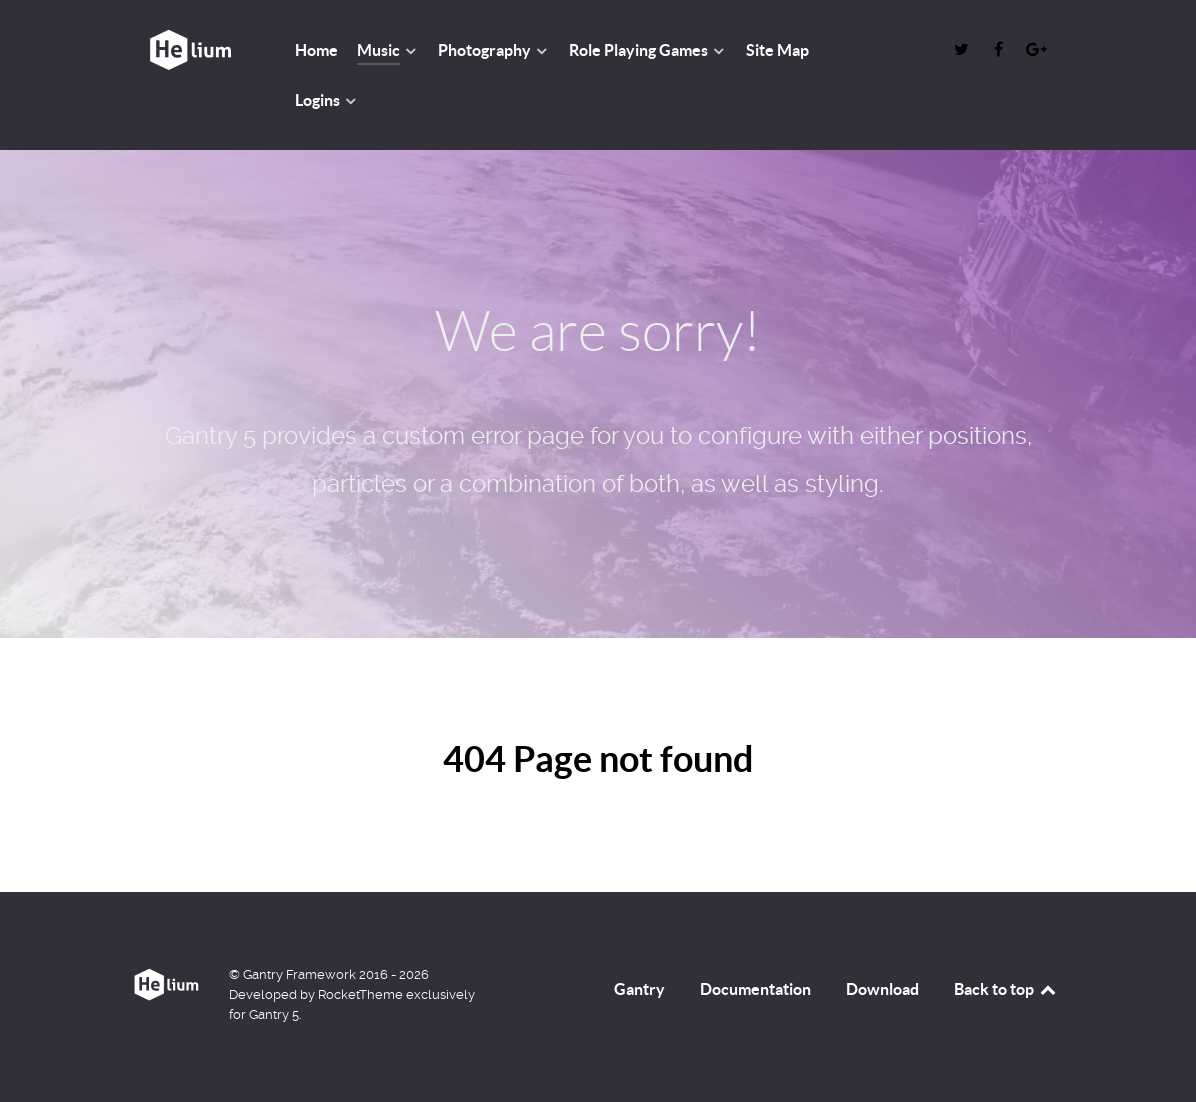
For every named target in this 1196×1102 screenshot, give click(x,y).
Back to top (1006, 989)
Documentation (755, 989)
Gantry (639, 989)
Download (882, 989)
